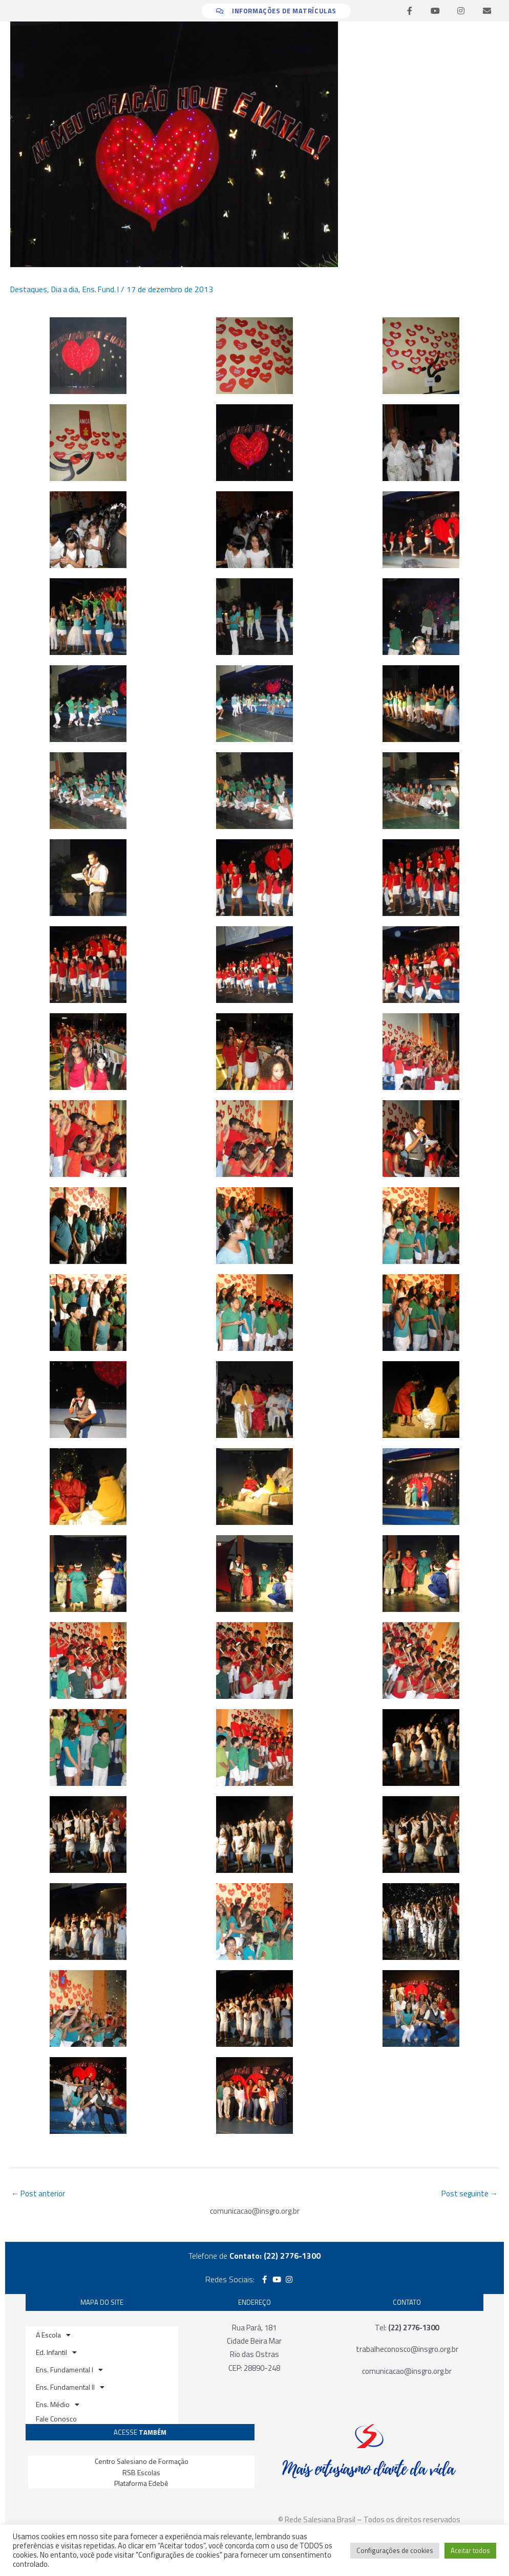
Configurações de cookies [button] (394, 2550)
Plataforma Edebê (141, 2484)
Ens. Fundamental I (69, 2370)
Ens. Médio (57, 2405)
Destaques (29, 289)
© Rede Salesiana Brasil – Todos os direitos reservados (369, 2520)
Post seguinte (468, 2194)
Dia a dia (66, 289)
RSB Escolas (141, 2473)
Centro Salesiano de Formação (141, 2462)
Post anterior (39, 2194)
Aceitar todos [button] (470, 2550)
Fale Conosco (56, 2419)
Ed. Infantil (56, 2353)
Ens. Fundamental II (70, 2388)
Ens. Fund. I (105, 289)
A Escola (53, 2336)
